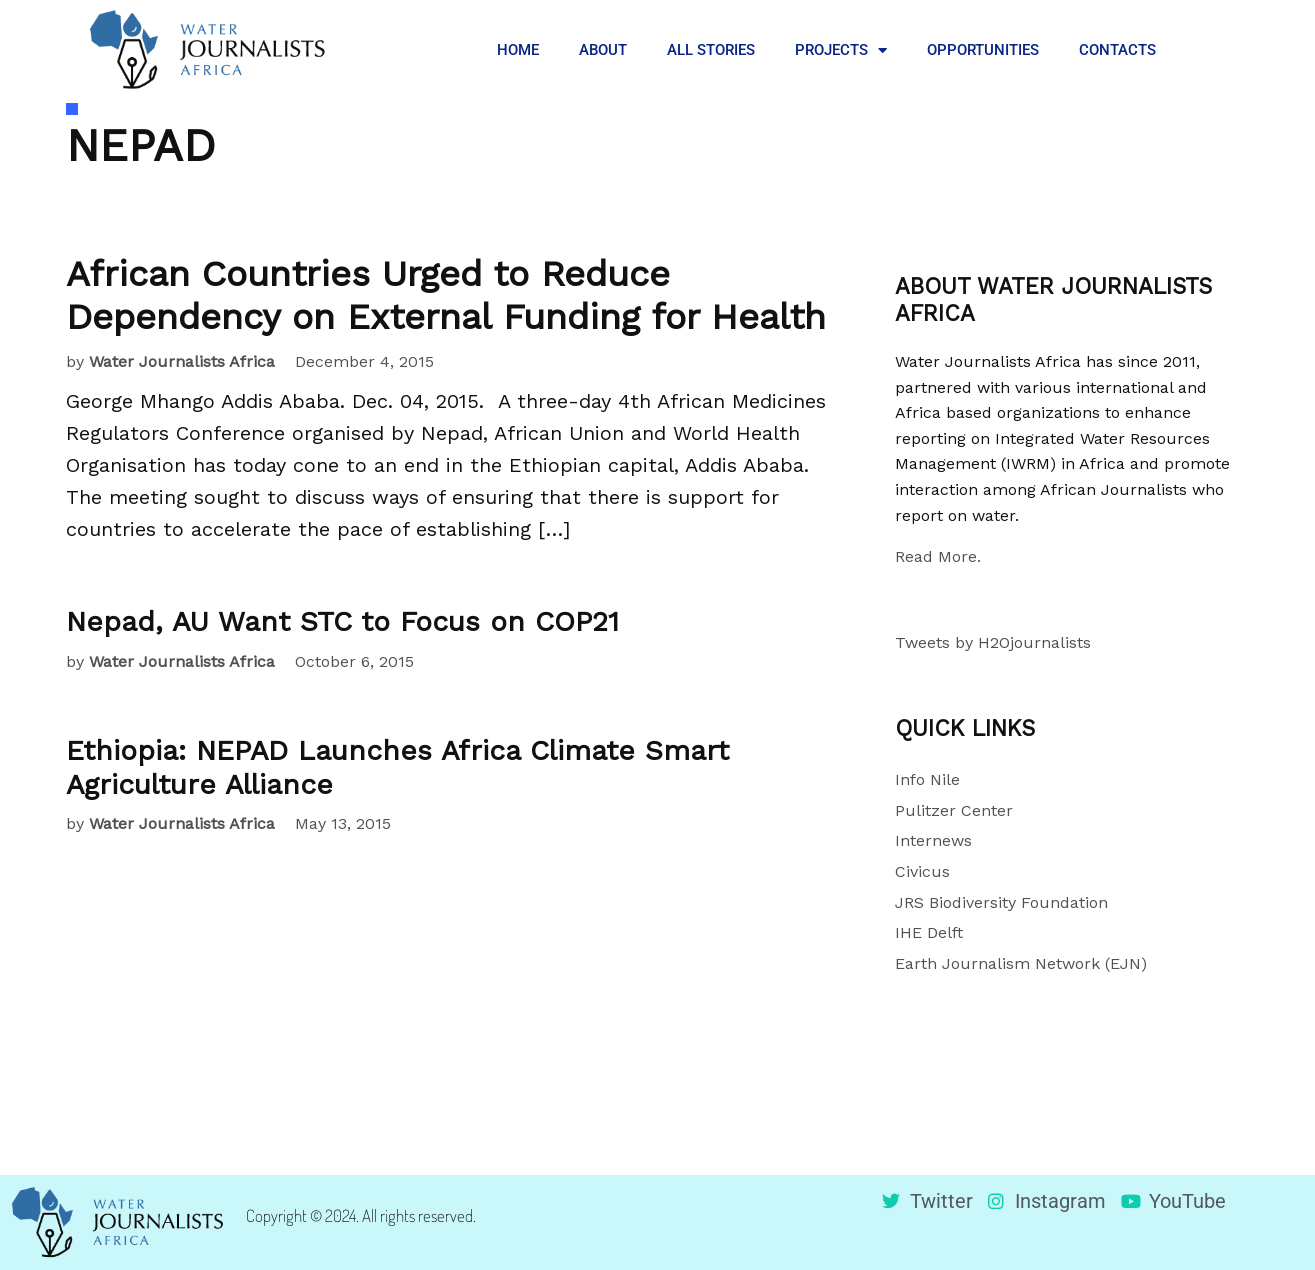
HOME (518, 50)
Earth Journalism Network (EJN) (1021, 963)
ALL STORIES (711, 50)
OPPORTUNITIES (983, 50)
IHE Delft (929, 932)
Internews (933, 840)
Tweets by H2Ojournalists (993, 642)
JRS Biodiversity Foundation (1001, 902)
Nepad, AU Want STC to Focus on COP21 (342, 621)
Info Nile (927, 779)
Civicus (922, 871)
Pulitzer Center (954, 810)
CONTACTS (1117, 50)
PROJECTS (841, 50)
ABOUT (603, 50)
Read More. (938, 556)
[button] (1207, 50)
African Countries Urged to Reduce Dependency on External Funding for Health (446, 295)
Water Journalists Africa (182, 361)
